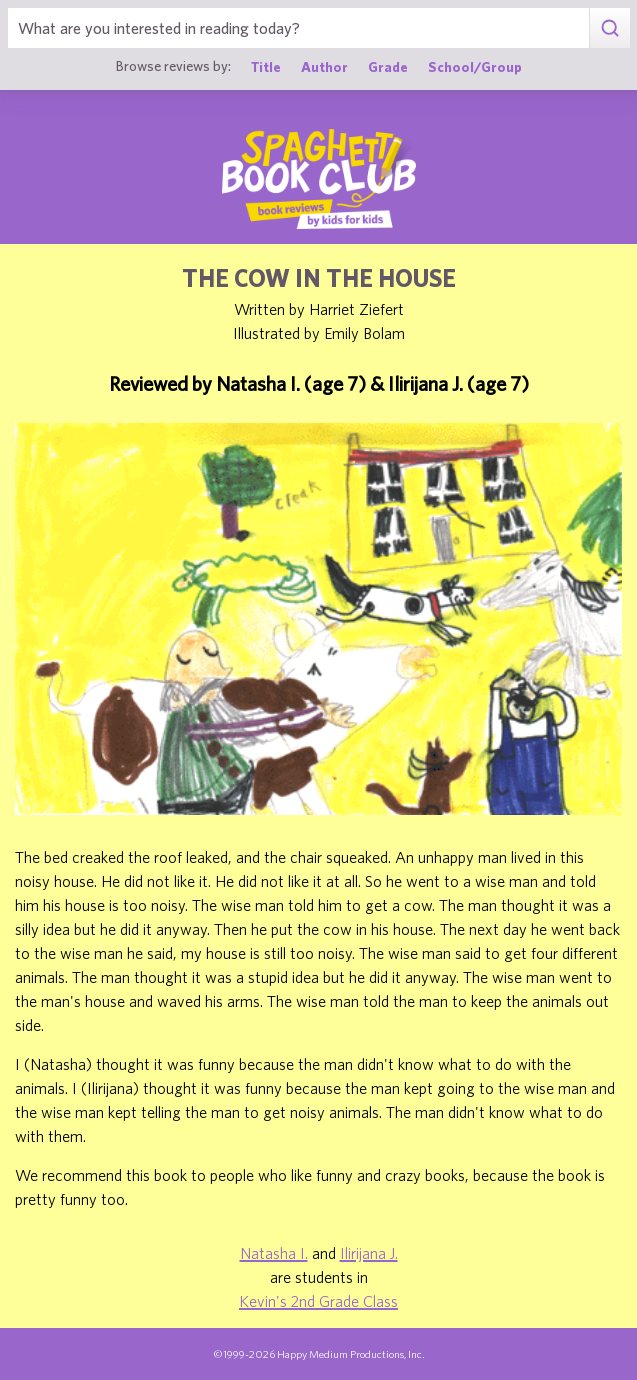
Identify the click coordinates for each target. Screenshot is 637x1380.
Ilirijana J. (369, 1253)
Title (266, 66)
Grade (388, 66)
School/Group (475, 66)
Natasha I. (274, 1253)
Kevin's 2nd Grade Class (318, 1301)
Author (324, 66)
